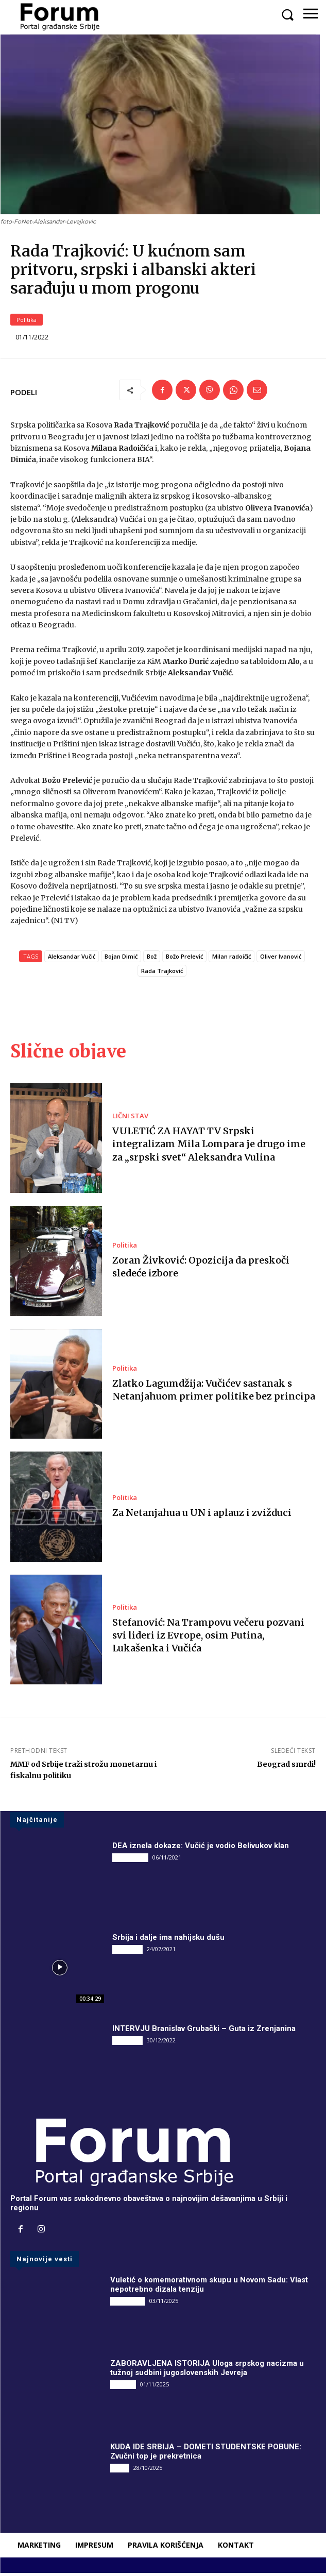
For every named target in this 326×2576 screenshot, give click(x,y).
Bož (152, 960)
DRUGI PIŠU (130, 1861)
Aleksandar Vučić (71, 960)
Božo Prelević (184, 960)
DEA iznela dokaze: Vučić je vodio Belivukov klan (200, 1849)
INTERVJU (127, 1952)
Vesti (119, 2471)
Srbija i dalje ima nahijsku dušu (168, 1941)
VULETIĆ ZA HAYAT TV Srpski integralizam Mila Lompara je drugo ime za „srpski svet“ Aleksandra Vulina (208, 1147)
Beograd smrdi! (286, 1767)
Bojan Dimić (121, 960)
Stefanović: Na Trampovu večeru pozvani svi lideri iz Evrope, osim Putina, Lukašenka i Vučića (208, 1639)
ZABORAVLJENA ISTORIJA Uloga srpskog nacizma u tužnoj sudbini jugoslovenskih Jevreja (207, 2371)
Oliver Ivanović (280, 960)
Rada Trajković (162, 974)
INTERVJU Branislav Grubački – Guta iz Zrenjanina (204, 2032)
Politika (26, 323)
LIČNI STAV (130, 1119)
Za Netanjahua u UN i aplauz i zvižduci (201, 1516)
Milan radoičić (231, 960)
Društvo (123, 2388)
